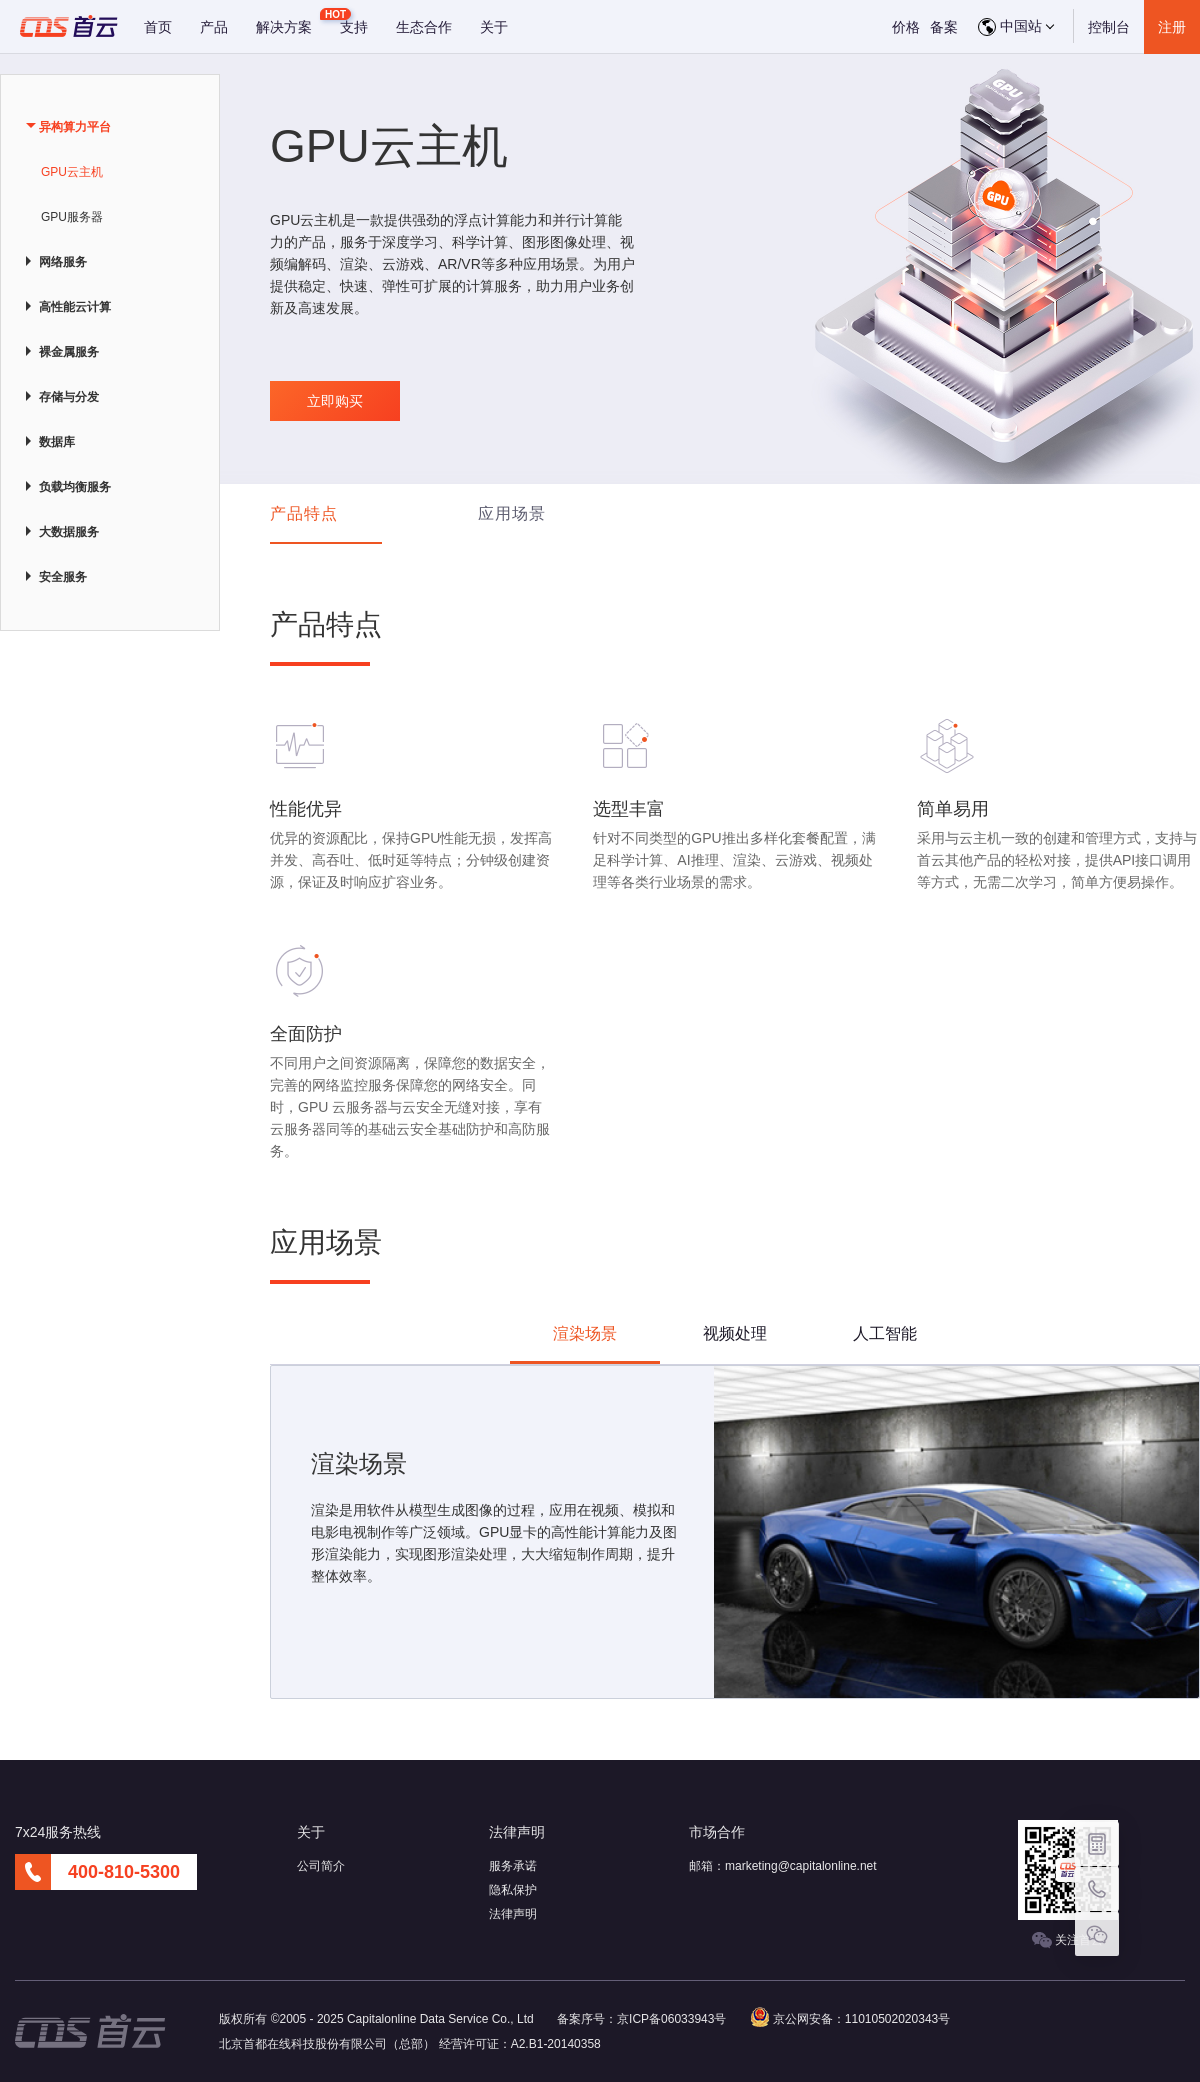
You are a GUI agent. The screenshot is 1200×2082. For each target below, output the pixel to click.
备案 (944, 27)
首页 (158, 27)
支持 (354, 27)
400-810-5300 (124, 1872)
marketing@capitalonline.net (801, 1866)
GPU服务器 (72, 217)
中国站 (1016, 27)
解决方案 (284, 27)
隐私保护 (513, 1890)
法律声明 (513, 1914)
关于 (494, 27)
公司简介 (321, 1866)
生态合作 (424, 27)
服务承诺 (513, 1866)
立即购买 (335, 401)
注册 (1172, 27)
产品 (214, 27)
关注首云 (1067, 1940)
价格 (906, 27)
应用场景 (512, 513)
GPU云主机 (72, 172)
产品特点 (304, 513)
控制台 (1109, 27)
